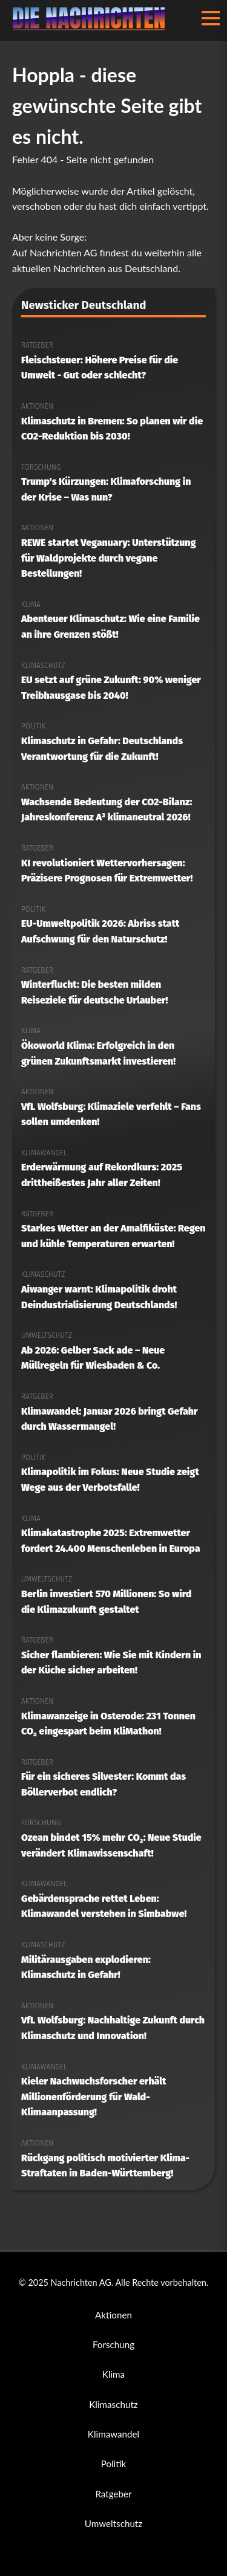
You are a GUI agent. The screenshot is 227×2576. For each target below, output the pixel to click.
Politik (114, 2463)
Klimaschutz (113, 2404)
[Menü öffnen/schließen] (211, 18)
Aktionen (113, 2314)
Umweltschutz (113, 2523)
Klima (113, 2374)
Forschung (113, 2344)
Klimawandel (113, 2433)
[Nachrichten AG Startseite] (92, 27)
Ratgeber (113, 2493)
